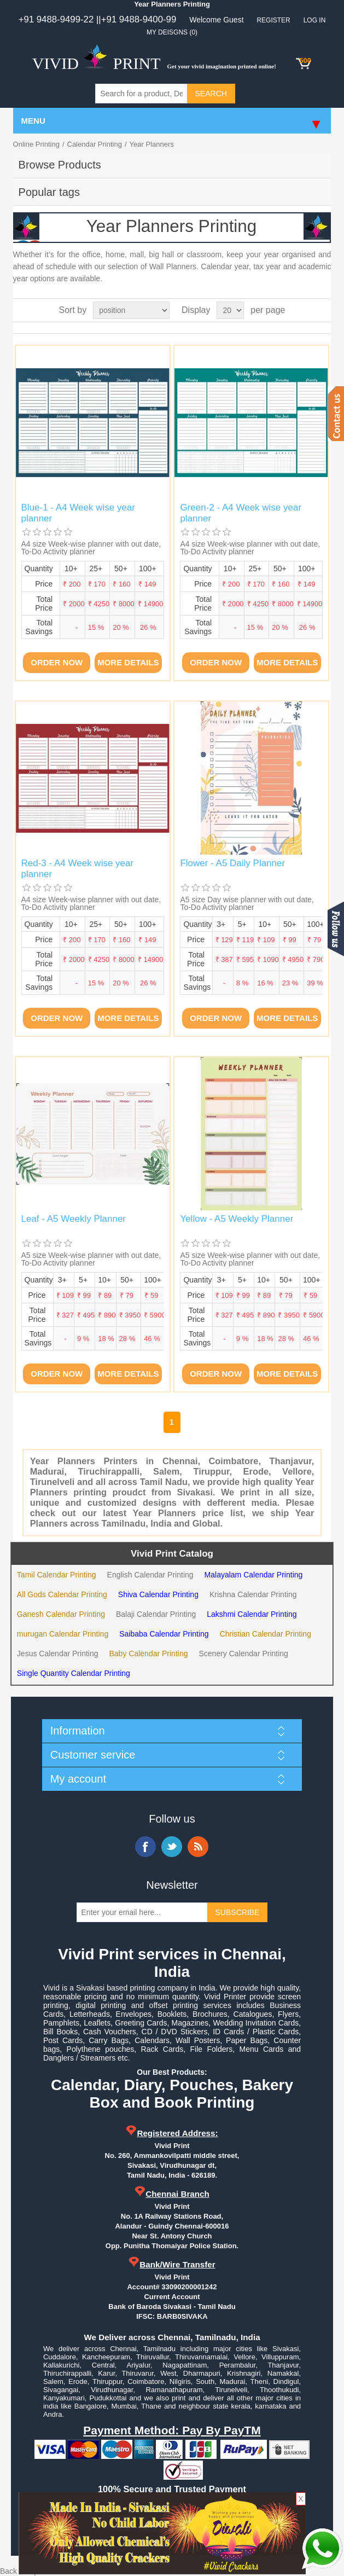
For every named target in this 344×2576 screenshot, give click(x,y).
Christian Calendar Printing (265, 1633)
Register (273, 20)
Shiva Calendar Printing (158, 1594)
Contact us (336, 413)
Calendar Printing (94, 144)
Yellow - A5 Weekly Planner (236, 1219)
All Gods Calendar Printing (62, 1594)
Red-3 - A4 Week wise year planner (77, 868)
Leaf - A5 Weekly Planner (73, 1219)
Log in (315, 20)
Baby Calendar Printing (148, 1653)
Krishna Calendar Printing (253, 1594)
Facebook (145, 1846)
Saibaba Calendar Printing (163, 1633)
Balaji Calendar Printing (156, 1614)
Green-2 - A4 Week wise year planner (240, 513)
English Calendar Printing (150, 1574)
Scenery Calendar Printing (243, 1653)
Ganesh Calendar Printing (61, 1614)
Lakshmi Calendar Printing (251, 1614)
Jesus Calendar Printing (57, 1653)
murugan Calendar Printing (62, 1633)
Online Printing (36, 144)
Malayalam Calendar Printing (254, 1574)
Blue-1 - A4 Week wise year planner (78, 513)
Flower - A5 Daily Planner (232, 863)
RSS (198, 1846)
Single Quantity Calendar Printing (73, 1673)
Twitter (171, 1846)
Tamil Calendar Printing (56, 1574)
